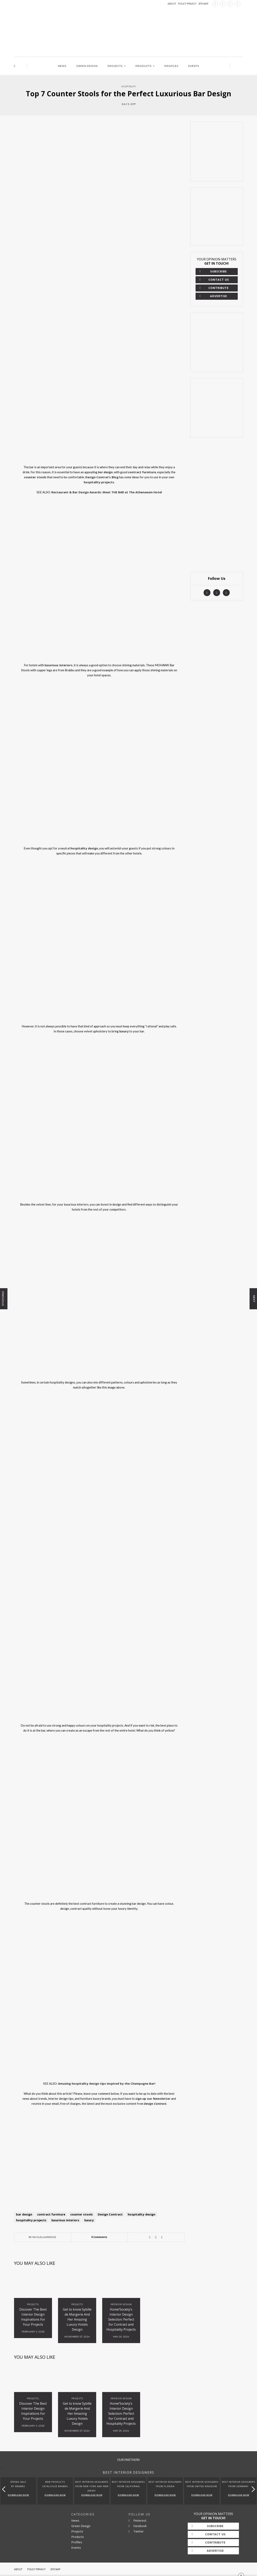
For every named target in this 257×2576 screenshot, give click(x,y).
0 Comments (99, 2237)
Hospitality (128, 86)
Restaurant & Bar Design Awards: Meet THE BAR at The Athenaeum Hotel (106, 492)
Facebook (137, 2526)
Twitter (136, 2531)
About (18, 2569)
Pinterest (137, 2520)
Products (143, 65)
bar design (24, 2214)
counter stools (81, 2214)
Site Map (55, 2569)
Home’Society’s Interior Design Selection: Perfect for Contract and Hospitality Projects (121, 2319)
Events (193, 65)
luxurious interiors (65, 2220)
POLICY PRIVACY (187, 3)
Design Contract (155, 2104)
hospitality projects (31, 2220)
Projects (115, 65)
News (62, 65)
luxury (89, 2220)
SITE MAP (203, 3)
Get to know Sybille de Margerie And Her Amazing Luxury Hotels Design (77, 2319)
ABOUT (172, 3)
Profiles (171, 65)
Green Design (87, 65)
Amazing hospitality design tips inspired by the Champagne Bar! (106, 2083)
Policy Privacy (36, 2569)
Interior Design (121, 2304)
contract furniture (51, 2214)
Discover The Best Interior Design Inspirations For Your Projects (33, 2317)
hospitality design (141, 2214)
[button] (252, 2489)
